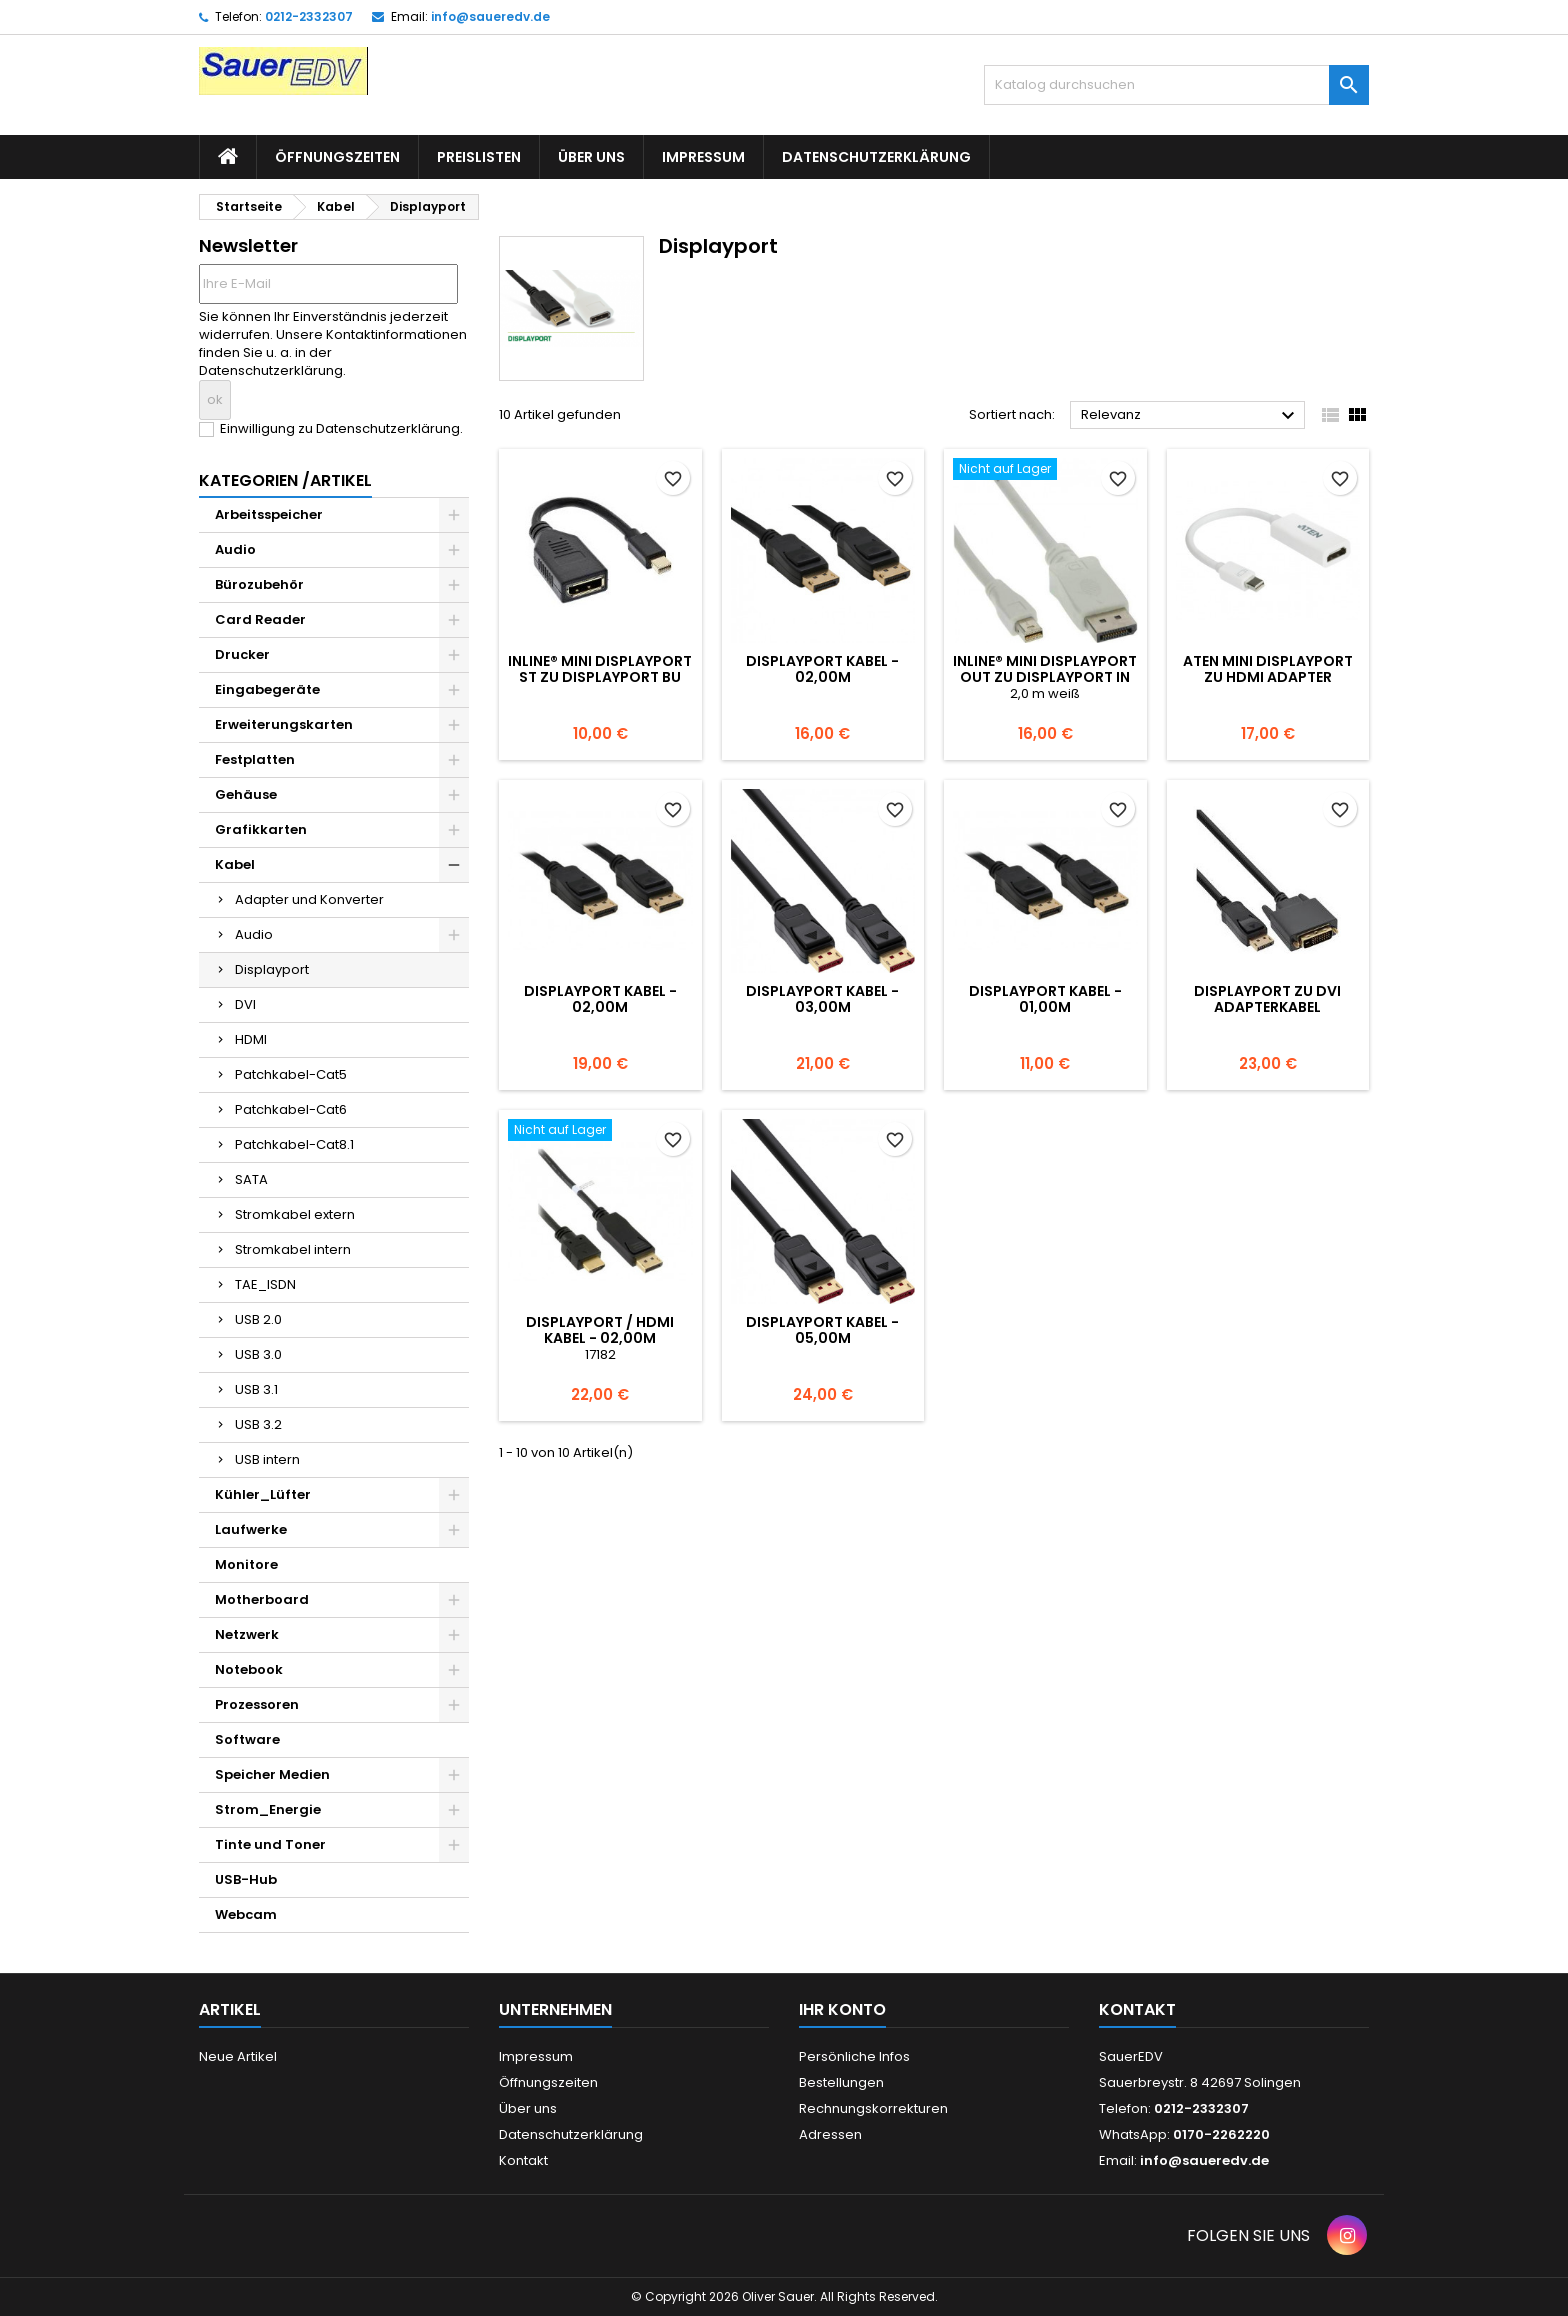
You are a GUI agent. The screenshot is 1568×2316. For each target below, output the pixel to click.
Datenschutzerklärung (876, 157)
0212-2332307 (309, 16)
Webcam (246, 1914)
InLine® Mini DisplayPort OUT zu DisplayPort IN (1045, 669)
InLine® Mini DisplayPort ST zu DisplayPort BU (600, 669)
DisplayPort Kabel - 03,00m (822, 999)
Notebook (249, 1669)
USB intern (267, 1459)
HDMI (251, 1039)
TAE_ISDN (265, 1284)
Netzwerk (247, 1634)
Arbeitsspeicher (269, 514)
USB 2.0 (258, 1319)
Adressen (830, 2134)
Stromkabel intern (293, 1249)
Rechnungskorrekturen (873, 2108)
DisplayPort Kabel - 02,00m (822, 669)
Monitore (246, 1564)
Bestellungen (841, 2082)
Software (247, 1739)
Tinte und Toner (270, 1844)
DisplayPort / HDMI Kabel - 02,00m (600, 1330)
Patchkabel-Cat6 (291, 1109)
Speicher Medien (272, 1774)
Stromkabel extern (295, 1214)
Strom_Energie (268, 1809)
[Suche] (1176, 85)
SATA (251, 1179)
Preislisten (479, 157)
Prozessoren (257, 1704)
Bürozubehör (259, 584)
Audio (235, 549)
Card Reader (260, 619)
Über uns (591, 157)
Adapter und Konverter (309, 899)
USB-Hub (246, 1879)
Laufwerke (251, 1529)
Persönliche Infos (854, 2056)
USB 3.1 (256, 1389)
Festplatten (255, 759)
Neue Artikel (238, 2056)
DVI (245, 1004)
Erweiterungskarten (284, 724)
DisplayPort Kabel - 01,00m (1045, 999)
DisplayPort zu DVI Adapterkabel (1267, 999)
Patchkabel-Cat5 (291, 1074)
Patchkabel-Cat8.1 (294, 1144)
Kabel (235, 864)
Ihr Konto (842, 2009)
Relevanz (1190, 416)
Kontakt (523, 2160)
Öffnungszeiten (337, 157)
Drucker (242, 654)
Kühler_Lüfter (263, 1494)
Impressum (703, 157)
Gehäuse (246, 794)
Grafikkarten (261, 829)
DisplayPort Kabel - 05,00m (822, 1330)
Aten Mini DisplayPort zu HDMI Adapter (1268, 669)
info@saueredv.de (490, 16)
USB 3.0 (258, 1354)
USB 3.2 (258, 1424)
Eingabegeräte (267, 689)
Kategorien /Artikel (285, 480)
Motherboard (262, 1599)
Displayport (272, 969)
